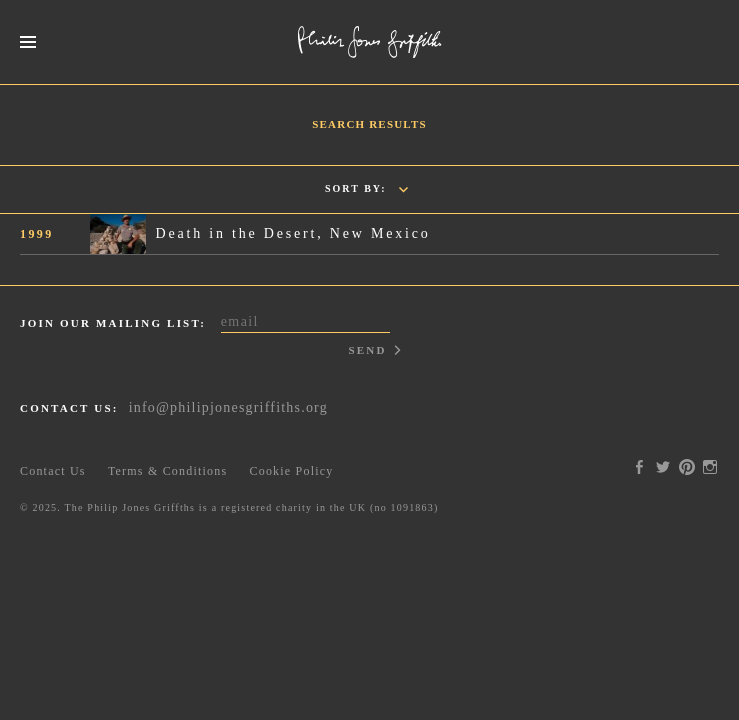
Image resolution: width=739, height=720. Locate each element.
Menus (27, 42)
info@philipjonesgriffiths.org (228, 407)
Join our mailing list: (113, 323)
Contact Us (53, 471)
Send (367, 350)
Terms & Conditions (167, 471)
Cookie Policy (292, 471)
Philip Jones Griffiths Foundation (370, 42)
